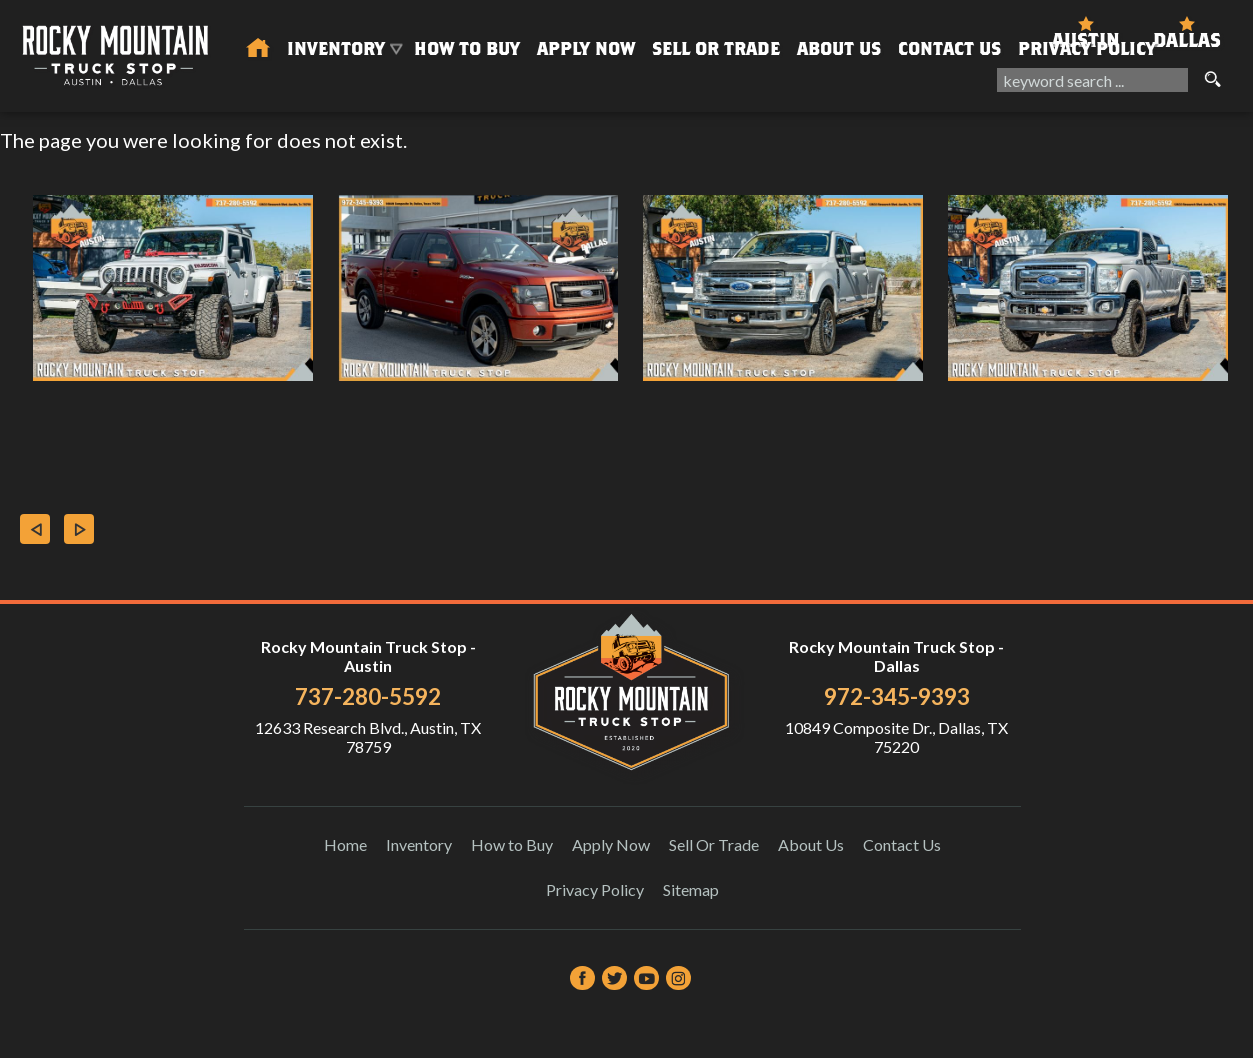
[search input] (1092, 80)
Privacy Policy (1087, 48)
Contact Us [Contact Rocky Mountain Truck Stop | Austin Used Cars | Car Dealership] (949, 48)
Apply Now (611, 844)
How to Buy (467, 48)
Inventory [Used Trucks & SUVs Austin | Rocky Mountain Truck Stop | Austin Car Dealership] (336, 48)
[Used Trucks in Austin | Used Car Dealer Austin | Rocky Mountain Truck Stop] (258, 49)
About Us (811, 844)
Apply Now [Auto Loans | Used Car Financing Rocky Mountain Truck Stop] (586, 48)
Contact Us (902, 844)
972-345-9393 (897, 696)
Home (345, 844)
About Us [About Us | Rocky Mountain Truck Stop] (839, 48)
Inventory (419, 844)
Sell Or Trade (716, 48)
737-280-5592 (368, 696)
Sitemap (691, 889)
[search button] (1212, 80)
